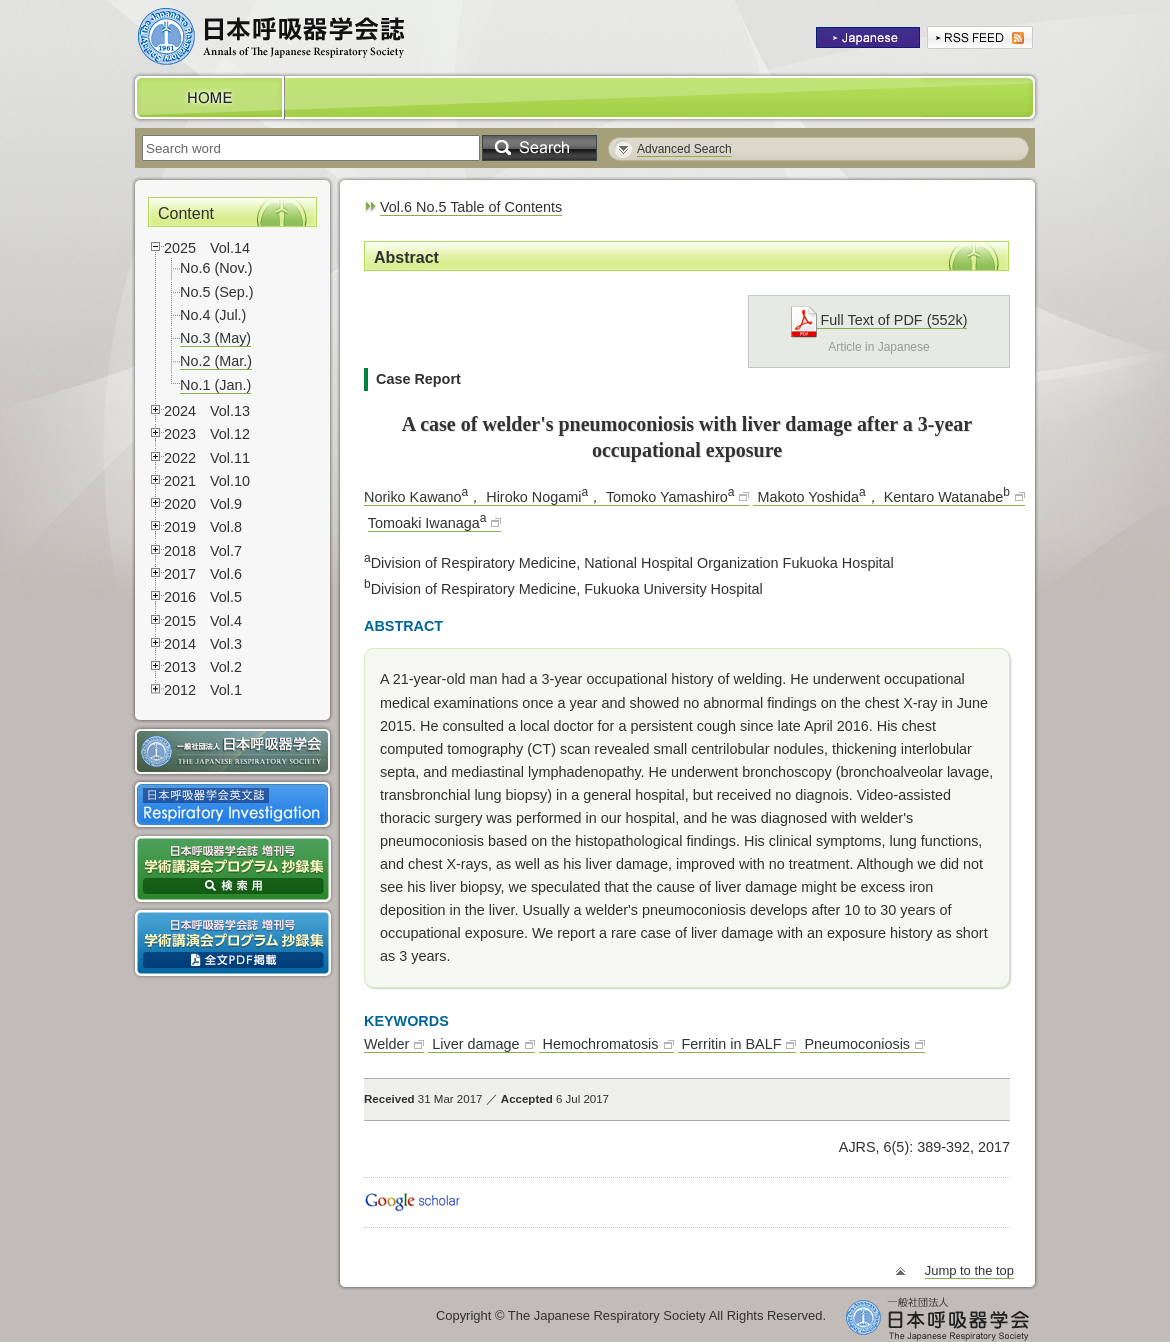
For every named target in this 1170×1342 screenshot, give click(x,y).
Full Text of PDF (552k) (879, 320)
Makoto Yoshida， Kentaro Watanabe (881, 497)
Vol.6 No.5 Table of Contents (471, 207)
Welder (386, 1044)
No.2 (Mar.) (216, 361)
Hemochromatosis (599, 1044)
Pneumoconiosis (855, 1044)
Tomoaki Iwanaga (427, 523)
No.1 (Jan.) (215, 385)
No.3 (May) (215, 338)
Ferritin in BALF (730, 1044)
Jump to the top (969, 1270)
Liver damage (473, 1044)
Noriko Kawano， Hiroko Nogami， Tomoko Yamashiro (549, 497)
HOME (208, 97)
